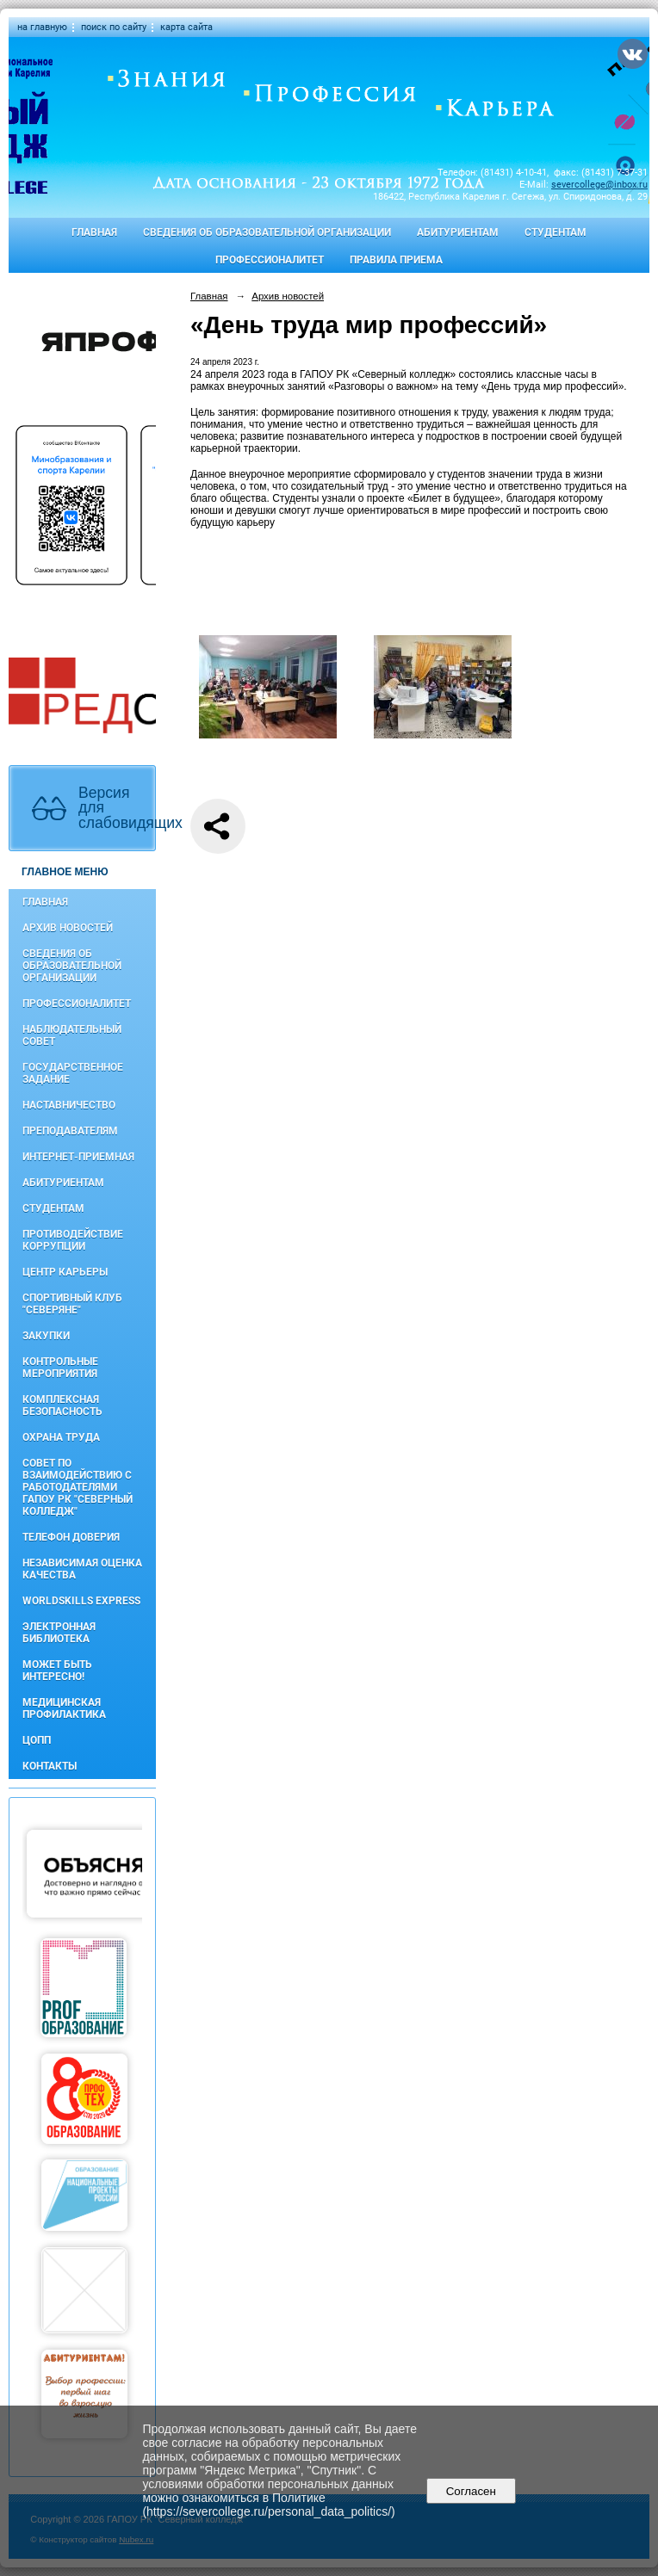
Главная (94, 232)
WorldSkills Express (81, 1601)
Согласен (470, 2491)
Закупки (46, 1336)
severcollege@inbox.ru (599, 184)
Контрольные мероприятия (60, 1368)
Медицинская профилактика (64, 1708)
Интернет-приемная (78, 1157)
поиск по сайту (113, 27)
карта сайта (186, 27)
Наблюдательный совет (71, 1035)
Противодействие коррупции (72, 1240)
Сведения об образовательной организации (267, 232)
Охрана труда (61, 1437)
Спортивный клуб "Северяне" (72, 1304)
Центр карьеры (65, 1272)
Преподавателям (70, 1131)
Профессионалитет (269, 260)
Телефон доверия (71, 1537)
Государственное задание (72, 1073)
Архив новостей (67, 928)
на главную (42, 27)
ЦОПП (36, 1740)
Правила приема (396, 260)
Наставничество (68, 1105)
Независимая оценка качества (82, 1569)
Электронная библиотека (59, 1633)
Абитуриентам (458, 232)
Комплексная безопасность (62, 1405)
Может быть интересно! (57, 1671)
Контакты (49, 1766)
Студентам (556, 232)
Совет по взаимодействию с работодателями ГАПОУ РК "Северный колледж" (77, 1487)
